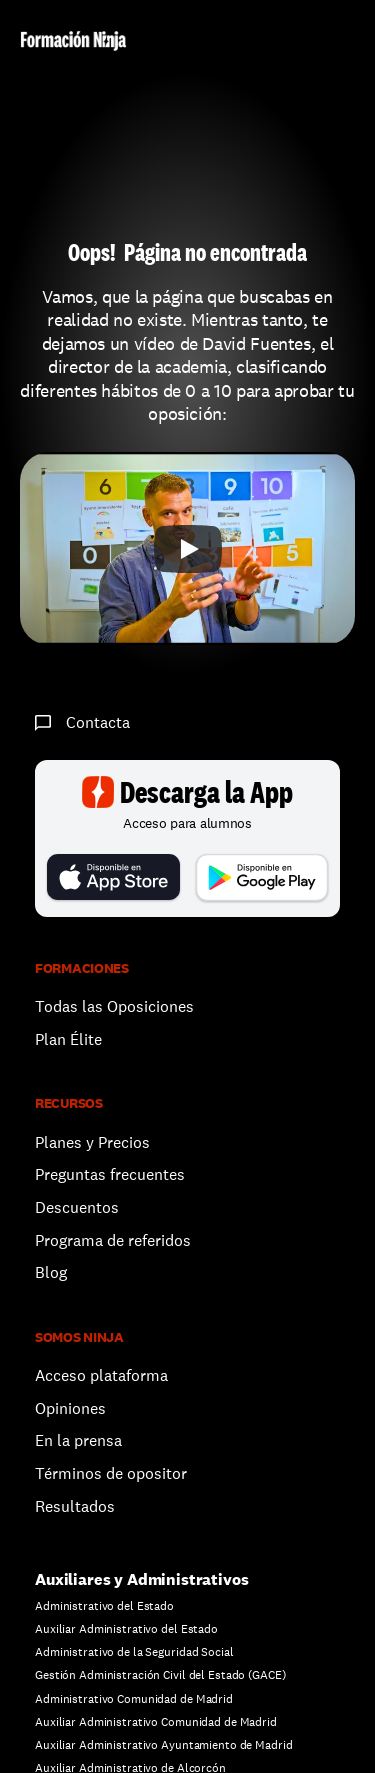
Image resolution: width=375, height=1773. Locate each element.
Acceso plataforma (101, 1375)
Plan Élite (68, 1039)
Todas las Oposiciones (114, 1006)
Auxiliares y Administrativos (142, 1579)
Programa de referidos (113, 1240)
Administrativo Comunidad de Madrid (134, 1699)
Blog (51, 1272)
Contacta (98, 722)
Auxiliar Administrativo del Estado (126, 1629)
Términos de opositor (111, 1473)
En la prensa (78, 1440)
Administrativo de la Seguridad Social (134, 1652)
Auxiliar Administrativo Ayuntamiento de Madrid (163, 1745)
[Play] (188, 549)
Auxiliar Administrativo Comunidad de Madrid (156, 1722)
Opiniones (70, 1408)
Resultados (75, 1506)
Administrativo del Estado (104, 1606)
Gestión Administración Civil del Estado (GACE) (160, 1675)
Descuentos (79, 1207)
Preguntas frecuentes (110, 1174)
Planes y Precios (92, 1142)
